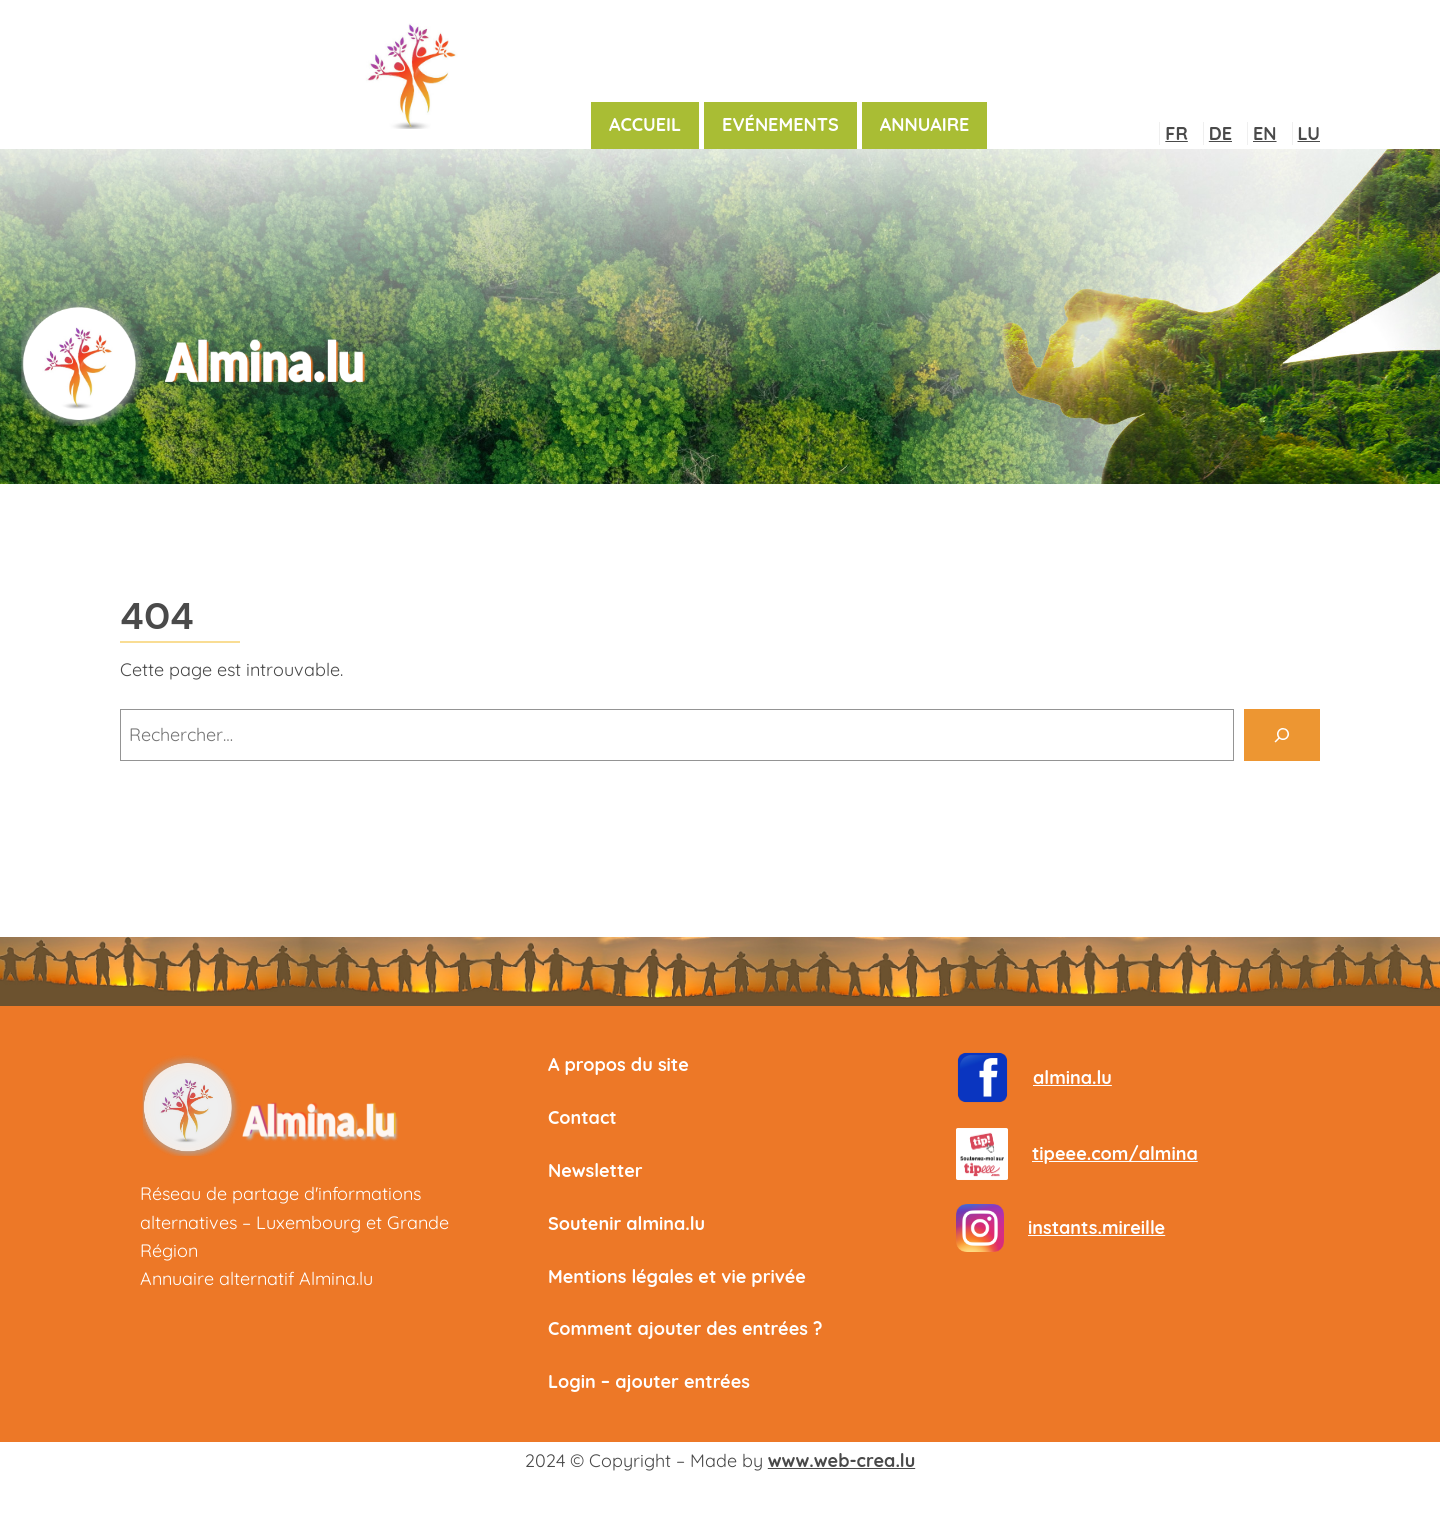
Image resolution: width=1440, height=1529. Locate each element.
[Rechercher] (1282, 735)
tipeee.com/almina (1115, 1153)
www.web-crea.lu (841, 1460)
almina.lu (1072, 1077)
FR (1176, 133)
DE (1220, 133)
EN (1265, 133)
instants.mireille (1096, 1227)
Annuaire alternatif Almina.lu (256, 1278)
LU (1309, 133)
